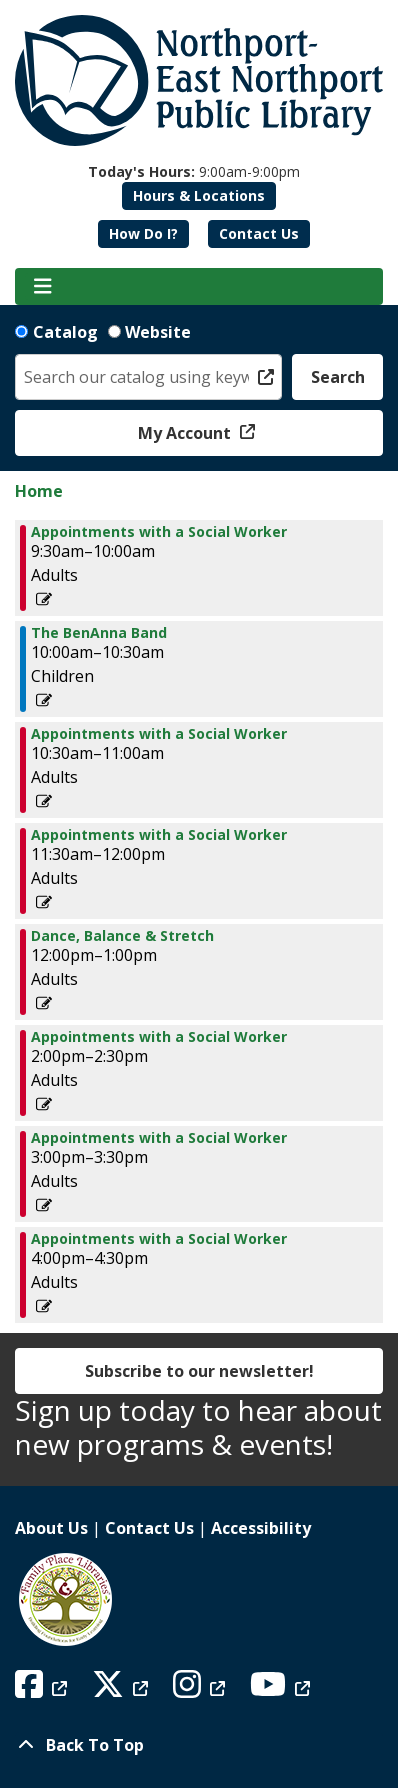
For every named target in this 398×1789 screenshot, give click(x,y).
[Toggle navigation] (42, 287)
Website (158, 332)
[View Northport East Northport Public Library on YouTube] (282, 1690)
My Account (186, 433)
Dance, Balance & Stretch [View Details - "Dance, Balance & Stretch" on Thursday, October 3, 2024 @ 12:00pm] (122, 936)
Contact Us (259, 233)
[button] (194, 171)
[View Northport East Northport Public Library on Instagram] (201, 1690)
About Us (51, 1528)
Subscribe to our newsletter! (199, 1371)
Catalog (65, 332)
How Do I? (143, 233)
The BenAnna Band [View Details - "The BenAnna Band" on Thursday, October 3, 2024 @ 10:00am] (99, 633)
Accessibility (261, 1528)
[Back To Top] (199, 1745)
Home (39, 491)
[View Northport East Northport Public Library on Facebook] (43, 1690)
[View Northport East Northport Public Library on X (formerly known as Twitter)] (122, 1690)
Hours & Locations (199, 195)
